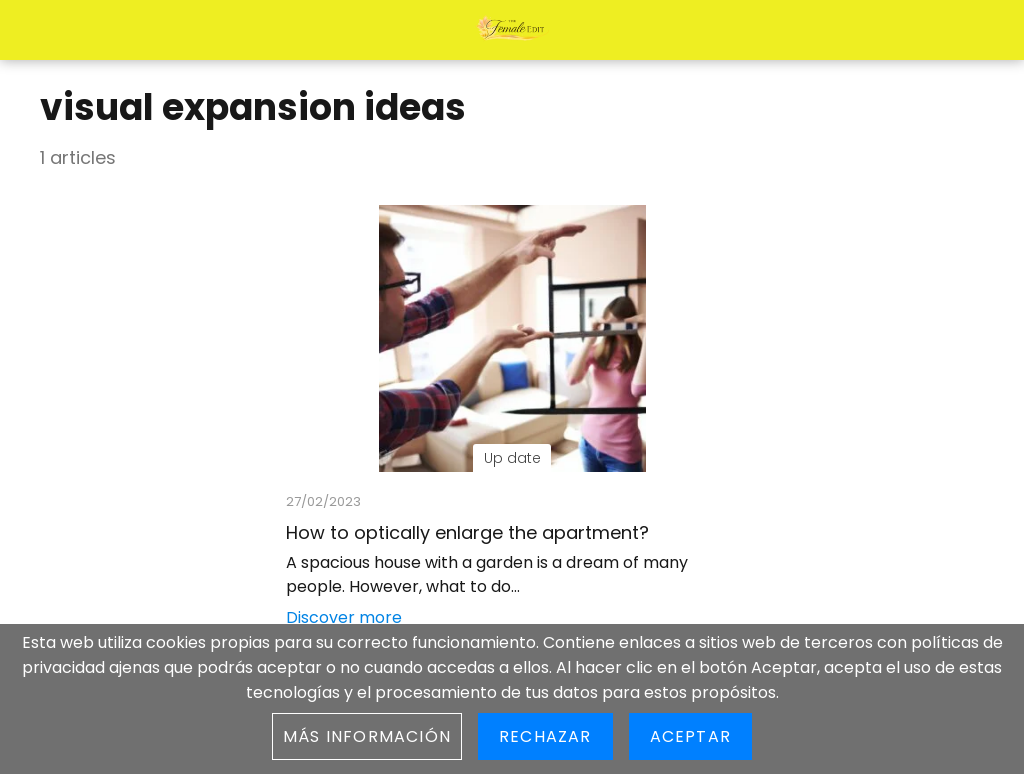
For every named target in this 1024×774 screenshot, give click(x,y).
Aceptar (690, 736)
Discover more (344, 617)
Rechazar (545, 736)
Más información (367, 736)
